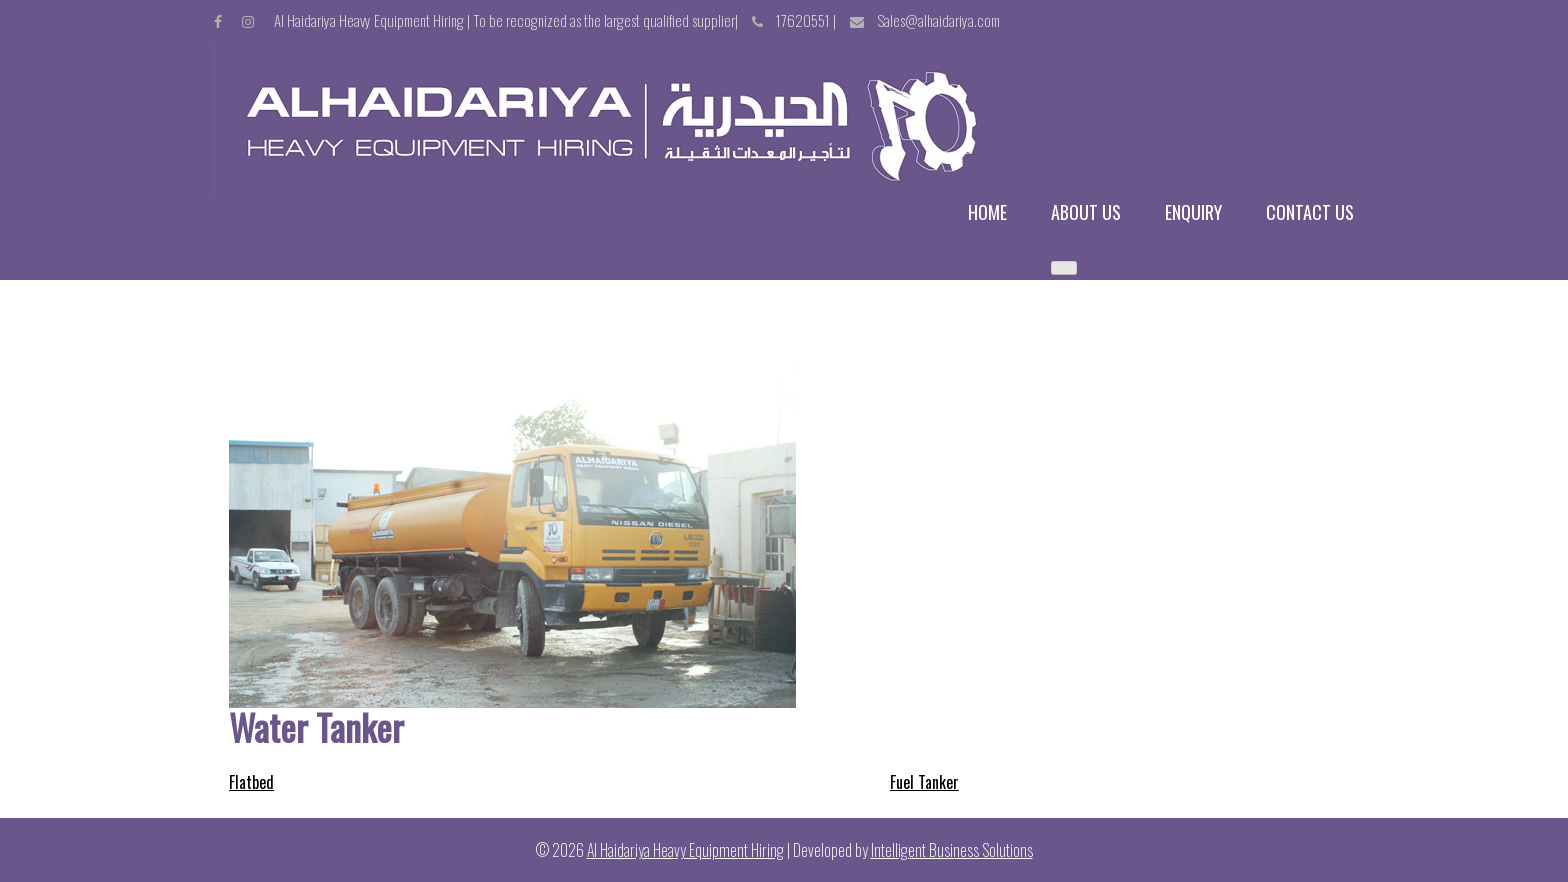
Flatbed (251, 782)
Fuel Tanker (924, 782)
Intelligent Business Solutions (952, 850)
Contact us (1310, 212)
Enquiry (1193, 212)
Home (987, 212)
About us (1086, 212)
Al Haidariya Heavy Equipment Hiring (685, 850)
